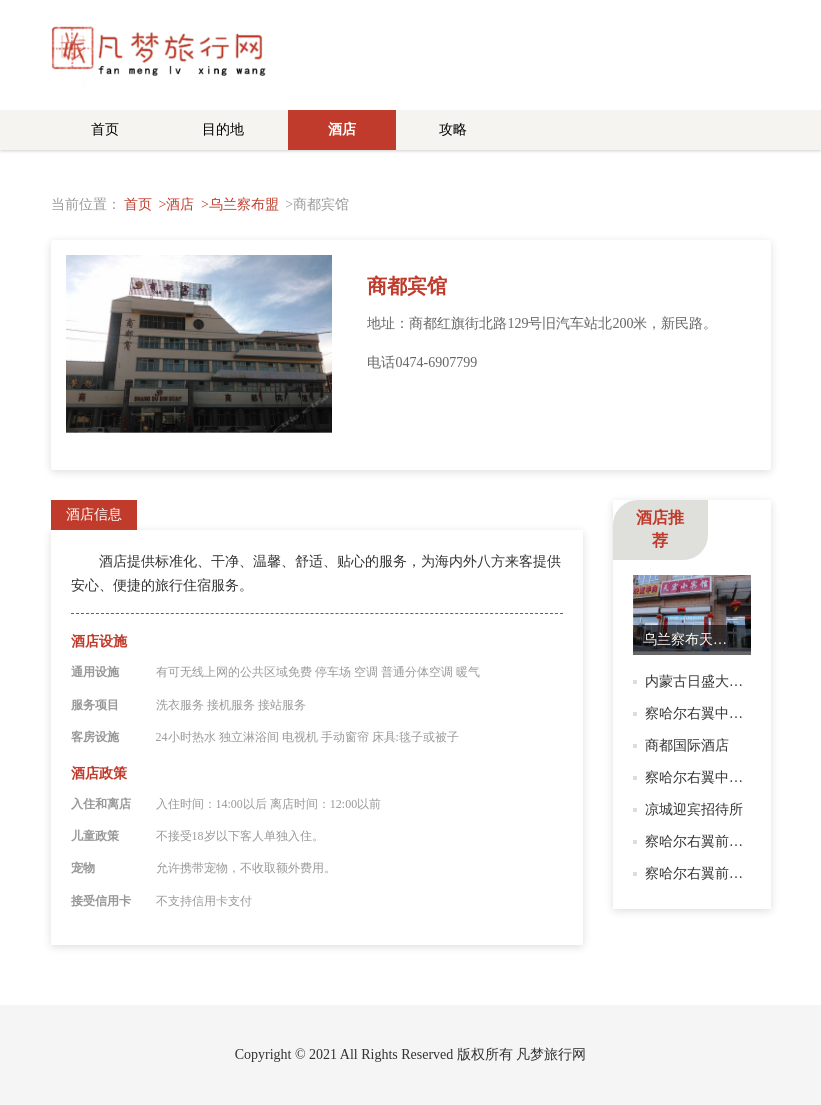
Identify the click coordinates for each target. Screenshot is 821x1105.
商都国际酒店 (687, 745)
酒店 (342, 129)
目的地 (223, 129)
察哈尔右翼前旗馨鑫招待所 (729, 873)
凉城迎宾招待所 (694, 809)
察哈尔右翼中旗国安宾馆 (722, 713)
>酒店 (177, 204)
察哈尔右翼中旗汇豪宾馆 (722, 777)
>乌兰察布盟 (240, 204)
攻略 (453, 129)
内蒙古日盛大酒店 (701, 681)
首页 (105, 129)
